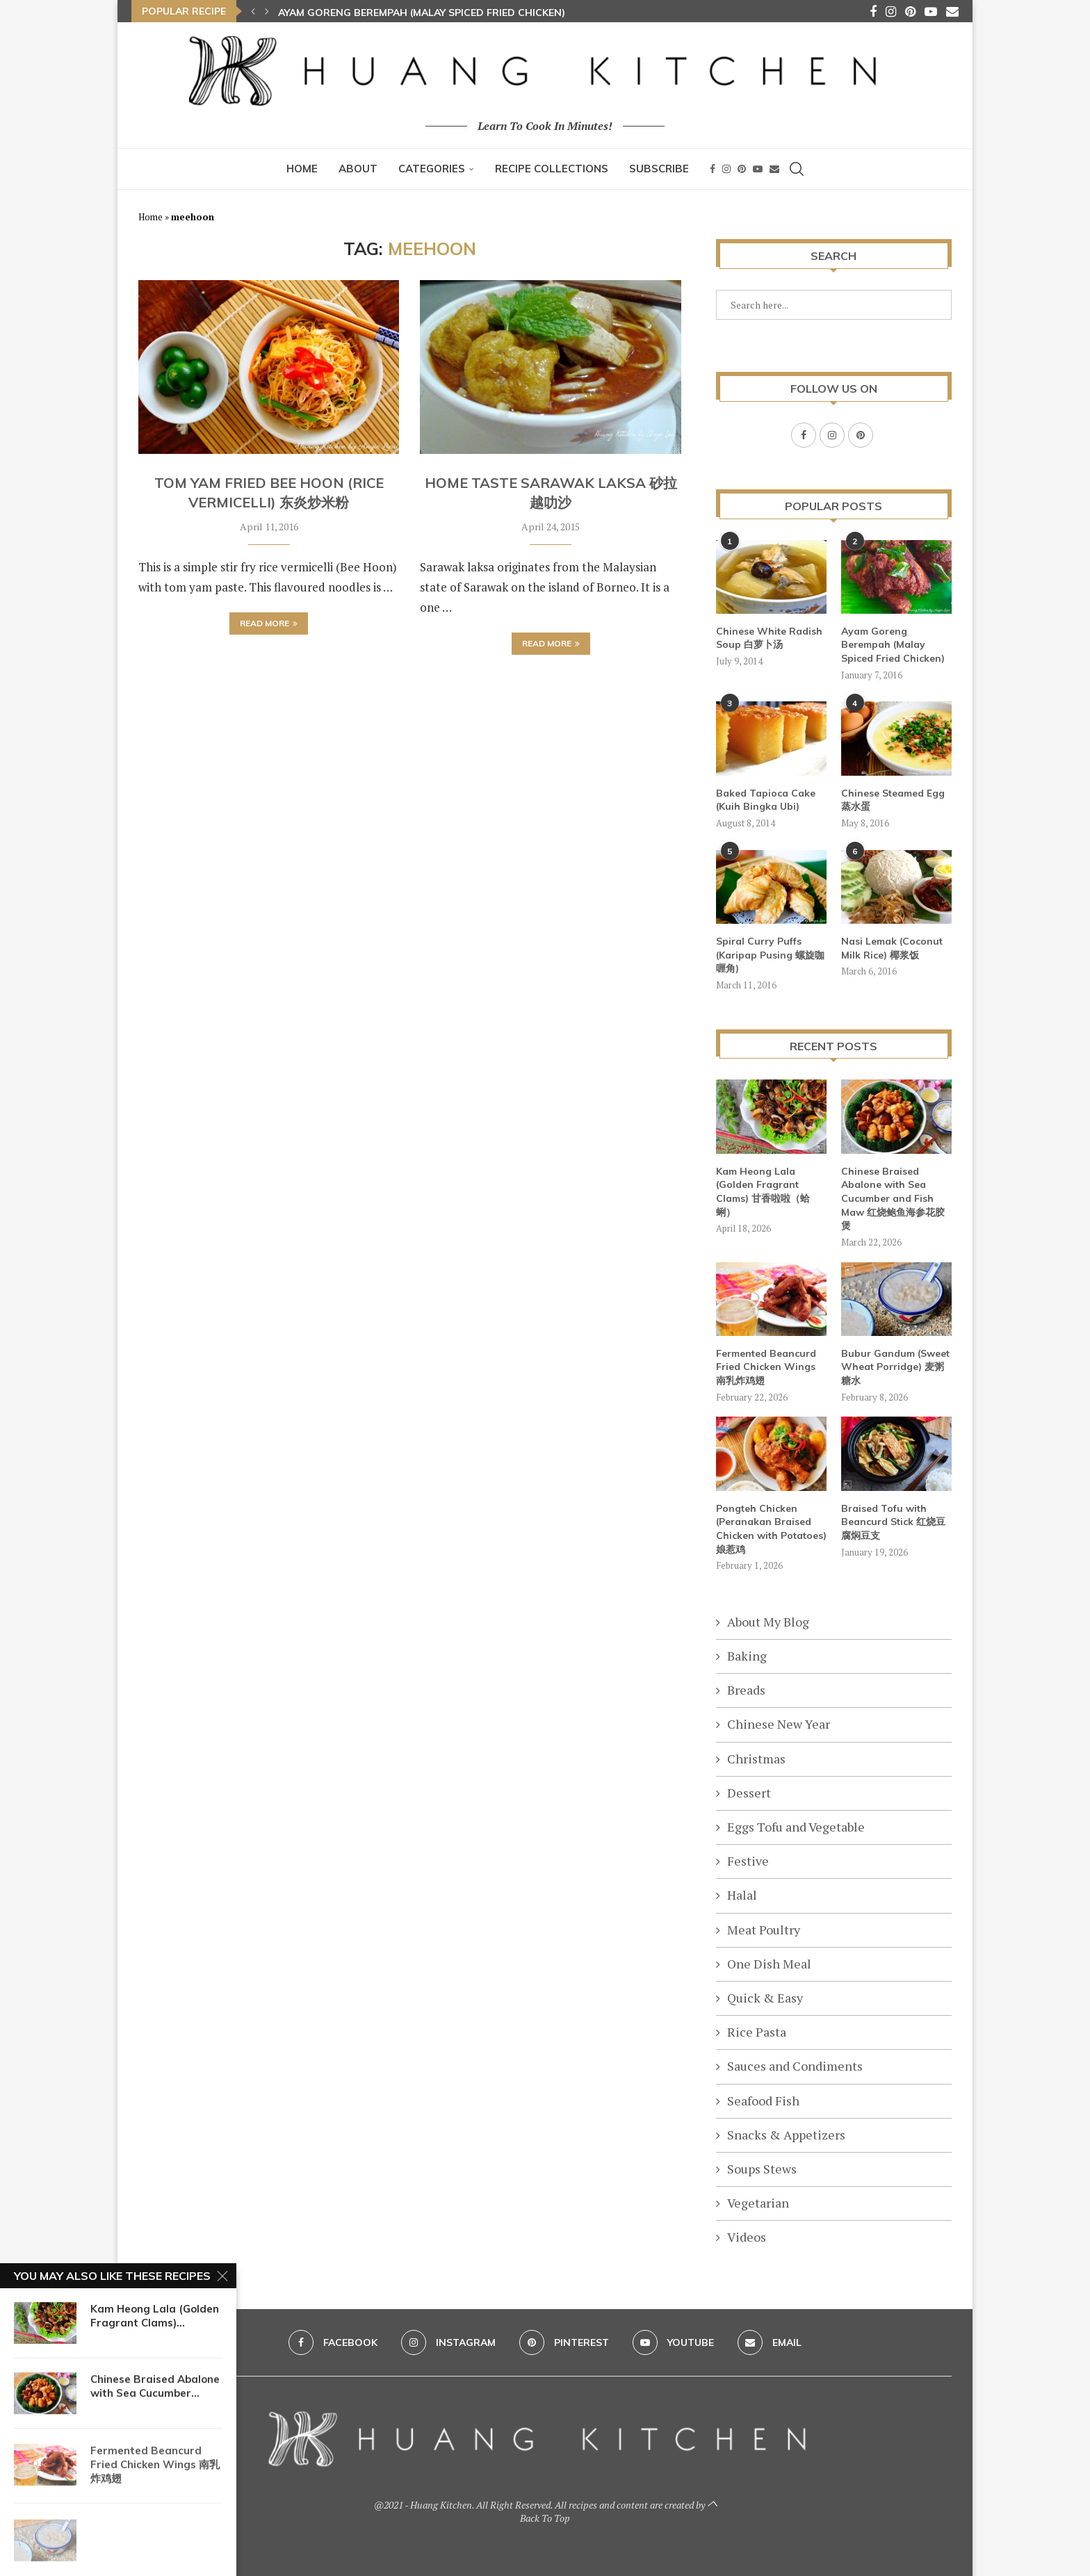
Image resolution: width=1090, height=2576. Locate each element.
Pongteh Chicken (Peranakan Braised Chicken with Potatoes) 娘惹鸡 (771, 1528)
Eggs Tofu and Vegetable (796, 1826)
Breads (746, 1689)
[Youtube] (931, 11)
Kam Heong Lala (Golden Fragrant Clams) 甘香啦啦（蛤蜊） (763, 1191)
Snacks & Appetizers (786, 2134)
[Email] (952, 11)
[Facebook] (873, 11)
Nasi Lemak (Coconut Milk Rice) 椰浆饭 (892, 947)
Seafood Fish (763, 2100)
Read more (269, 623)
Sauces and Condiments (795, 2065)
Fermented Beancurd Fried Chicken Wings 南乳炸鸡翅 (766, 1366)
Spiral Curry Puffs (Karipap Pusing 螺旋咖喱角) (770, 954)
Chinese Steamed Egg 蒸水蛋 (893, 799)
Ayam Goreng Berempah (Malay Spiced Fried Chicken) (421, 12)
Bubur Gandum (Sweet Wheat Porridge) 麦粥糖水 (895, 1366)
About (358, 168)
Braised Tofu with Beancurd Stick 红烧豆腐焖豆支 (893, 1521)
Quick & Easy (765, 1997)
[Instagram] (891, 11)
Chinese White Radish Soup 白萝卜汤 (769, 637)
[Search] (797, 169)
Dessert (749, 1792)
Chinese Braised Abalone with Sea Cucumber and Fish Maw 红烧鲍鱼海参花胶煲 (893, 1197)
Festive (748, 1860)
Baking (747, 1655)
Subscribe (659, 168)
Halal (742, 1894)
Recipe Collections (551, 168)
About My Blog (768, 1621)
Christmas (756, 1758)
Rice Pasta (756, 2031)
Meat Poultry (763, 1929)
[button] (253, 11)
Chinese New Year (778, 1723)
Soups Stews (762, 2168)
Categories (431, 168)
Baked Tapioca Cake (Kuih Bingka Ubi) (765, 799)
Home (302, 168)
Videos (746, 2236)
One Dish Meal (769, 1963)
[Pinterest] (910, 11)
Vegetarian (758, 2202)
